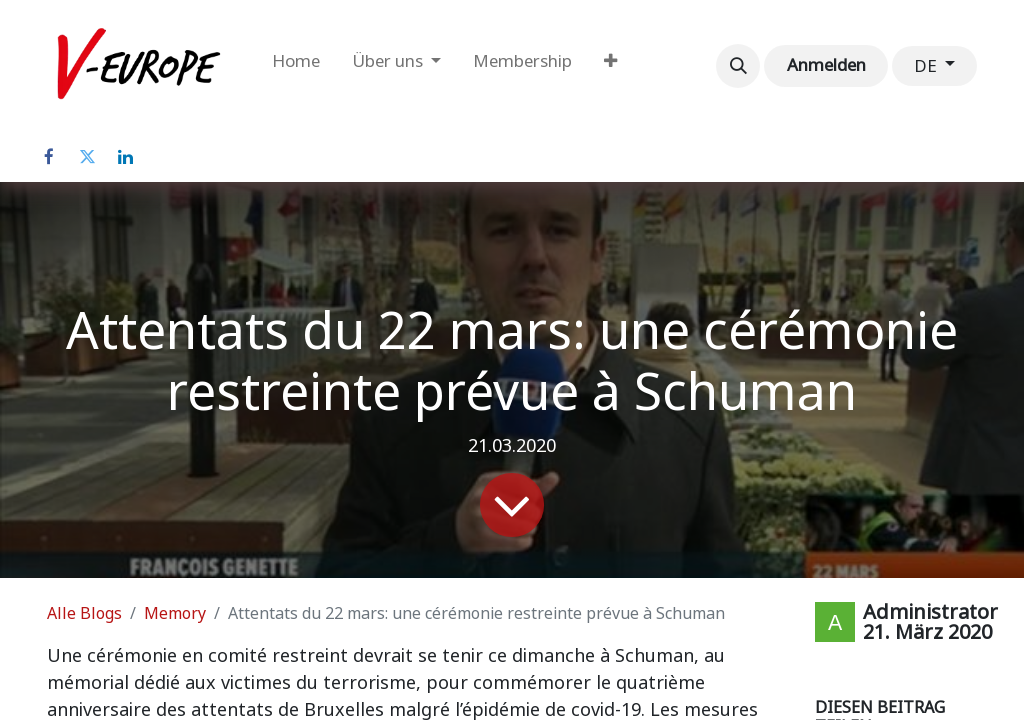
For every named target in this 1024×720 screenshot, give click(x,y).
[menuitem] (296, 66)
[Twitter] (87, 157)
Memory (175, 613)
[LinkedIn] (125, 157)
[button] (738, 66)
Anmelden (826, 65)
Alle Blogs (84, 613)
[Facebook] (49, 157)
